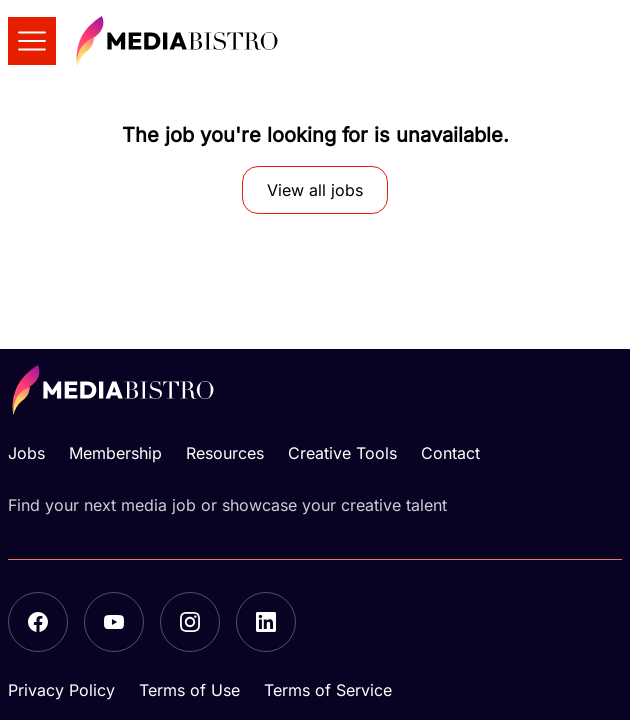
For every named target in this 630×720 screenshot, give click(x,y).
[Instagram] (190, 622)
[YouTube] (114, 622)
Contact (450, 453)
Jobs (26, 453)
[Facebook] (38, 622)
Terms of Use (189, 690)
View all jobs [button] (315, 190)
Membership (115, 453)
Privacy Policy (61, 690)
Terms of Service (328, 690)
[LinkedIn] (266, 622)
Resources (225, 453)
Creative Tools (342, 453)
